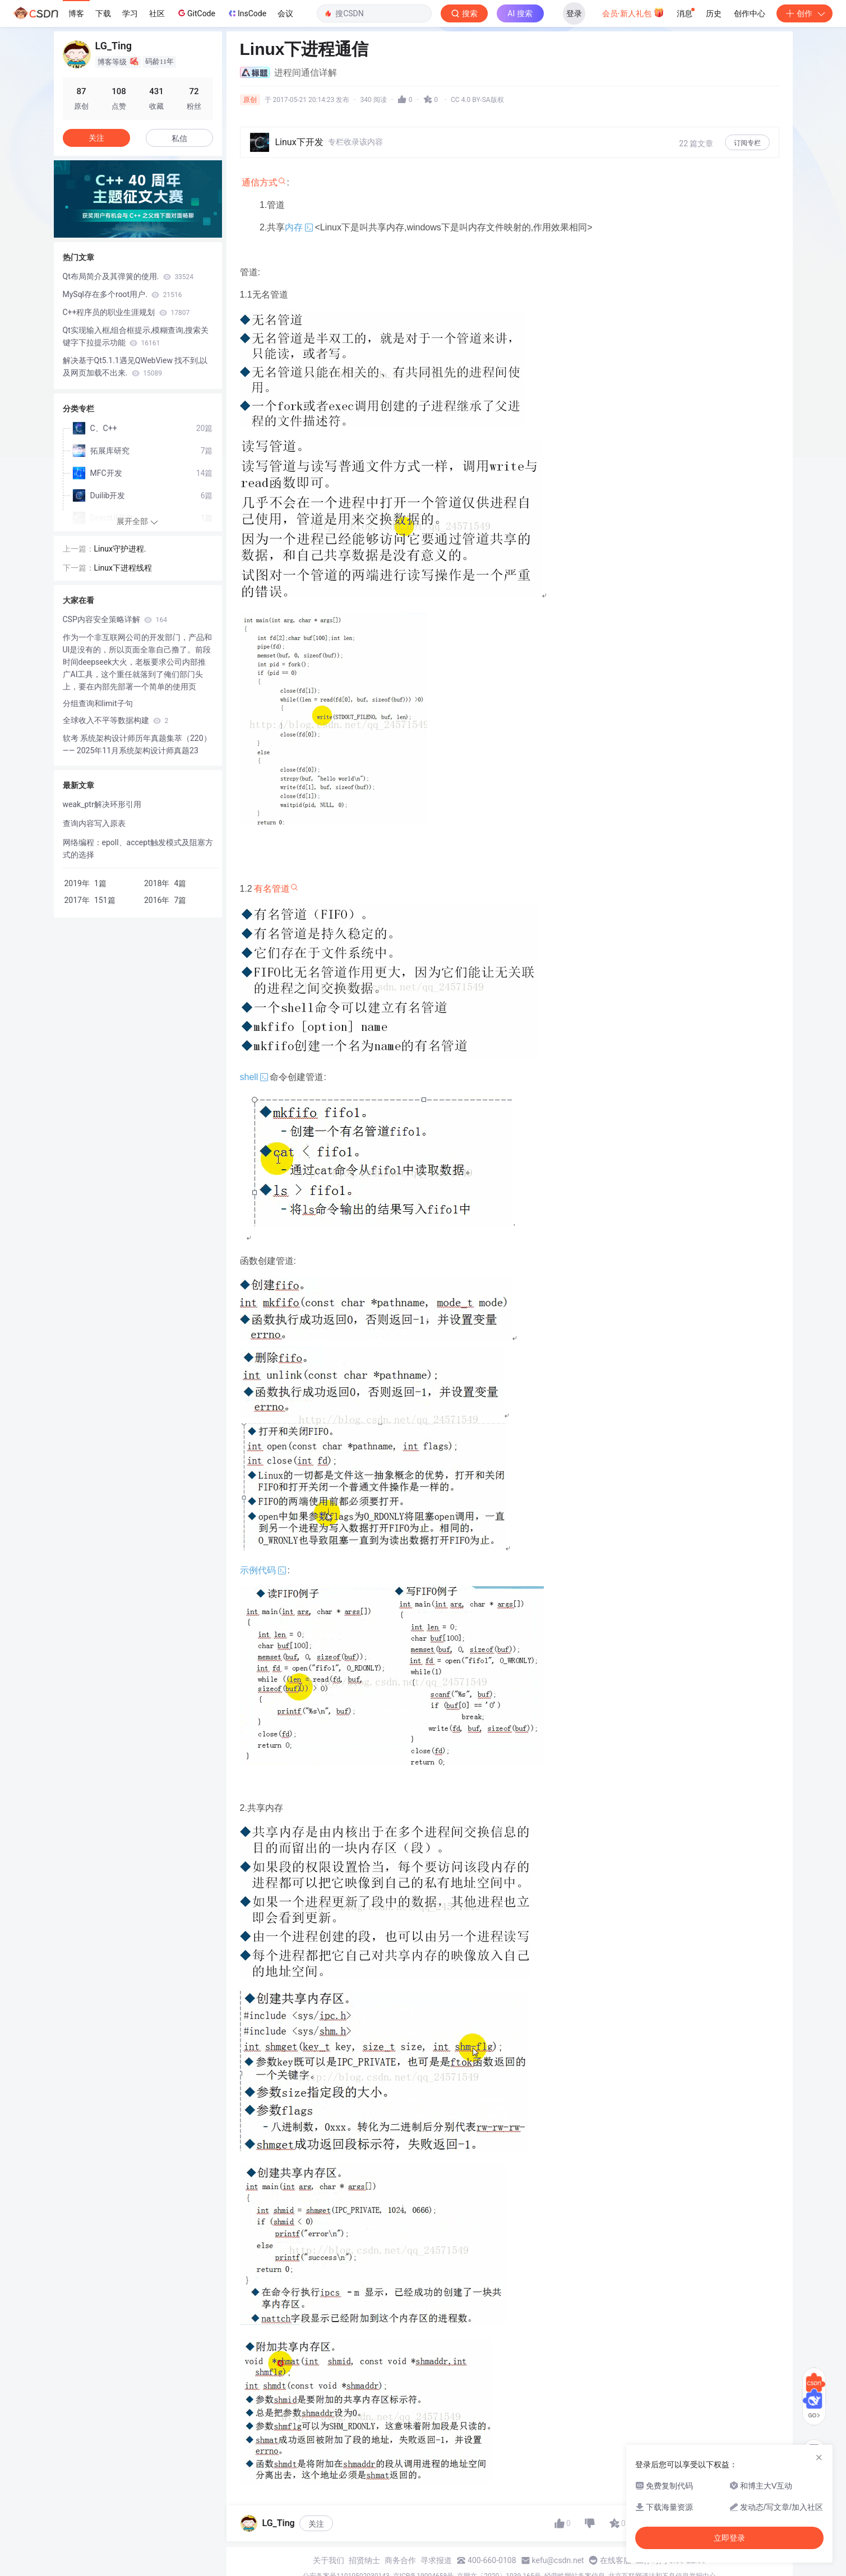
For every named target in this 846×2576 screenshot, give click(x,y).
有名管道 (272, 888)
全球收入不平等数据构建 (116, 720)
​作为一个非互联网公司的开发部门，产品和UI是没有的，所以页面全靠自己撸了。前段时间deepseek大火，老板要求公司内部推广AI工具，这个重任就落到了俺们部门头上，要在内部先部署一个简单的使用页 (137, 662)
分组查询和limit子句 (98, 703)
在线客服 (615, 2560)
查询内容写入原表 (94, 823)
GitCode (195, 12)
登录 (574, 13)
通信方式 (260, 182)
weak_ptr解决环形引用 (102, 804)
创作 (804, 13)
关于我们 (328, 2560)
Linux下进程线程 (123, 567)
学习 (130, 13)
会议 (285, 13)
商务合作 (400, 2560)
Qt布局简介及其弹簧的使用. (128, 276)
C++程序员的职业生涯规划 (126, 312)
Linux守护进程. (120, 548)
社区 (157, 13)
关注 (316, 2523)
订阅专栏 (747, 143)
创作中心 (749, 13)
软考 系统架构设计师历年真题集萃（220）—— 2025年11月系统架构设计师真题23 (137, 744)
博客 (76, 13)
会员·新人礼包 (633, 12)
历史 (714, 13)
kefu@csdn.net (558, 2560)
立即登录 (729, 2537)
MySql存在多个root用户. (122, 294)
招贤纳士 (364, 2560)
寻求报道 (436, 2560)
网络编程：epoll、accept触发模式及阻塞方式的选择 (138, 848)
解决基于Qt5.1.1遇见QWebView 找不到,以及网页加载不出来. (135, 366)
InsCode (246, 13)
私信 (179, 138)
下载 (103, 13)
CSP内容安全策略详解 (115, 619)
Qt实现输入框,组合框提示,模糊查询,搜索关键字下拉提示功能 (136, 336)
